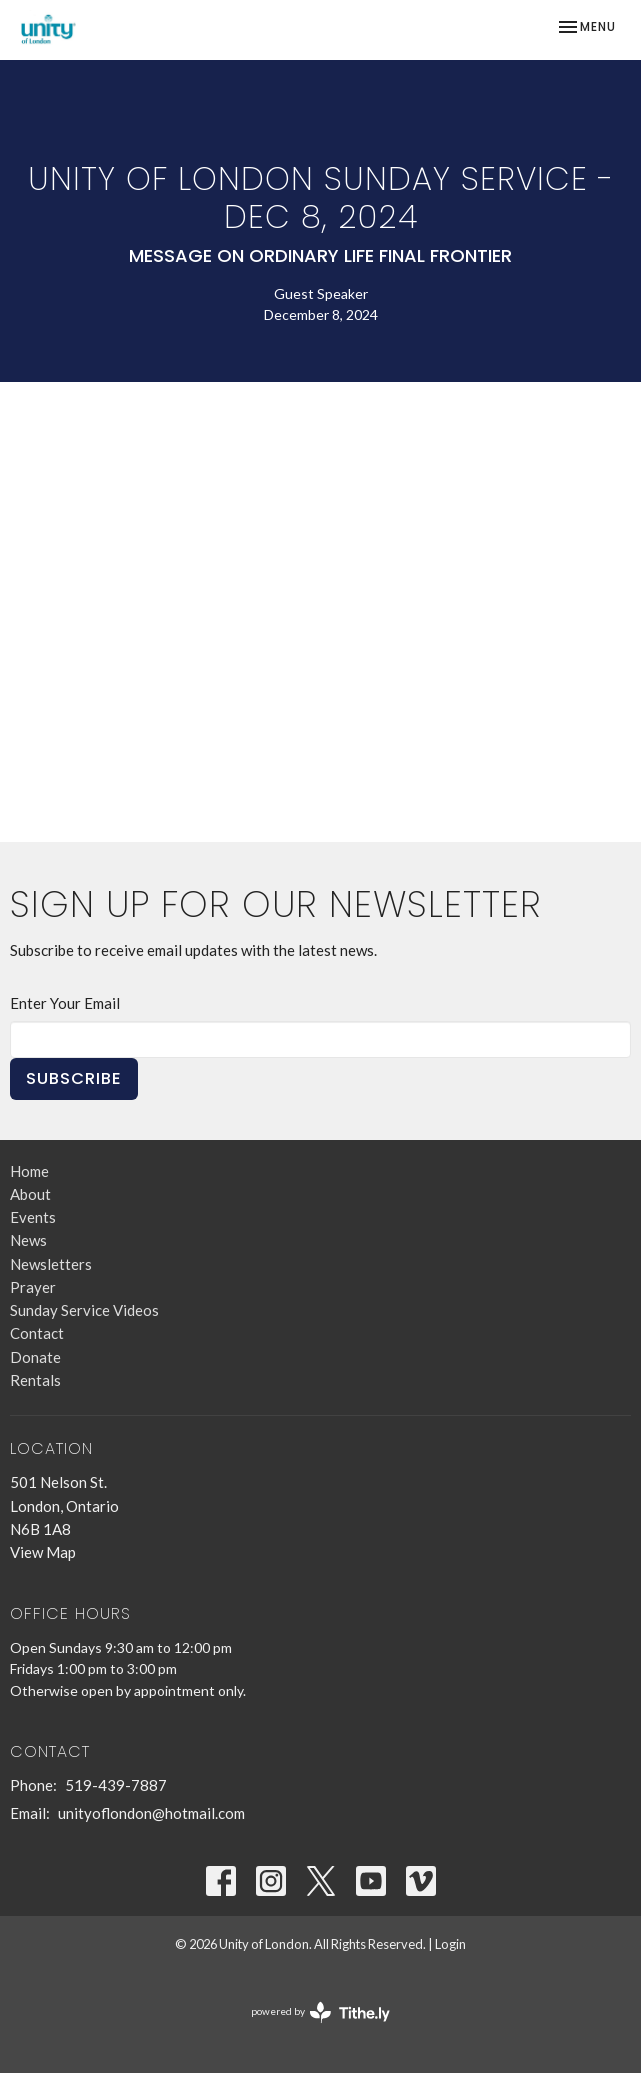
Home (29, 1171)
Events (33, 1217)
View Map (43, 1552)
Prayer (33, 1287)
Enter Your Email (65, 1003)
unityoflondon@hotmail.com (151, 1813)
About (30, 1194)
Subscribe (74, 1078)
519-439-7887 (116, 1785)
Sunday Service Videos (84, 1310)
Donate (35, 1357)
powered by (320, 2012)
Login (450, 1944)
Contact (37, 1333)
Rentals (35, 1380)
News (28, 1240)
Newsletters (51, 1264)
